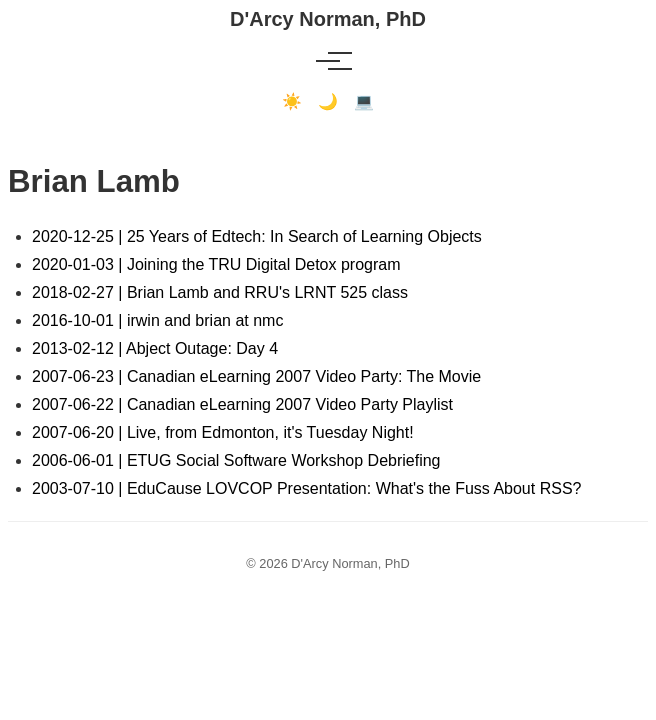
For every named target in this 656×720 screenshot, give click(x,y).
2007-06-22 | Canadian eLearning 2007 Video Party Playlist (242, 404)
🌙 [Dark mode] (328, 101)
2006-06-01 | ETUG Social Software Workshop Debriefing (236, 460)
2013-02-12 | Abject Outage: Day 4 (155, 348)
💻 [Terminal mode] (364, 101)
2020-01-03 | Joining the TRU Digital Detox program (216, 264)
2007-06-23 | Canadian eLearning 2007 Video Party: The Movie (256, 376)
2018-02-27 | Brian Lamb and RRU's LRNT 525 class (220, 292)
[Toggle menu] (328, 61)
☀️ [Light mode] (292, 101)
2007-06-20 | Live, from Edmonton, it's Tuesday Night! (223, 432)
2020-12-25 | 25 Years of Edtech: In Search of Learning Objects (257, 236)
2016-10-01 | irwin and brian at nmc (157, 320)
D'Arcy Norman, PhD (328, 19)
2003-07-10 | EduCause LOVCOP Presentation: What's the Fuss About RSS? (306, 488)
